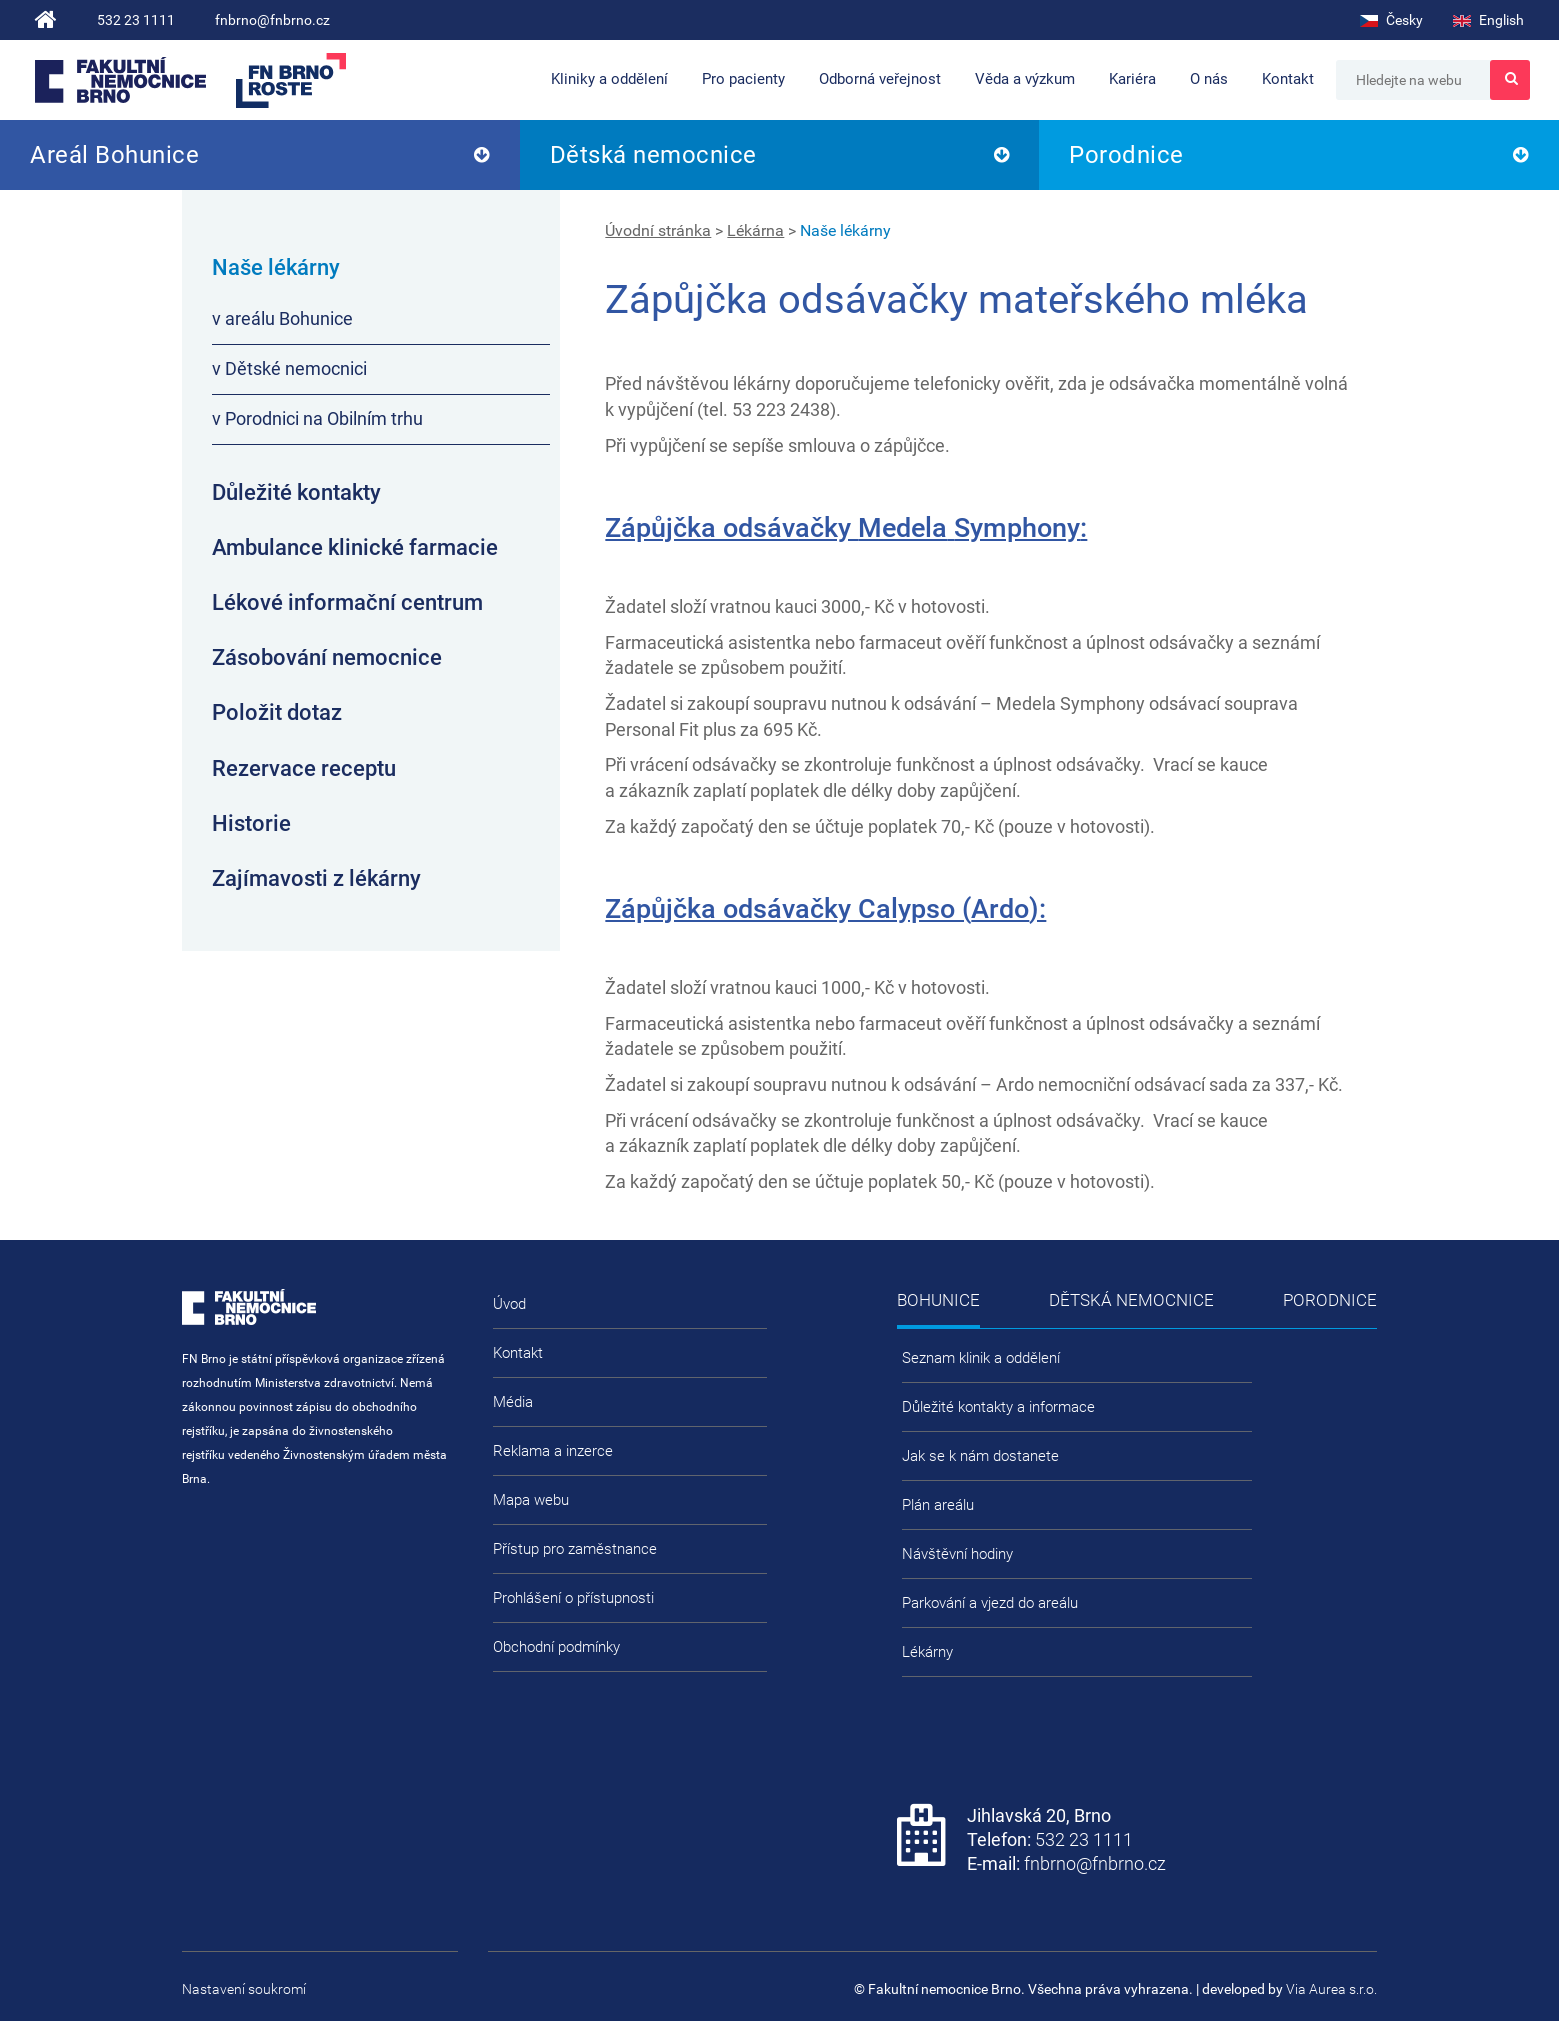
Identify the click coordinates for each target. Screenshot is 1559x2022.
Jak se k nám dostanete (980, 1456)
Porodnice (1126, 155)
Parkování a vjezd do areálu (990, 1603)
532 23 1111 (136, 20)
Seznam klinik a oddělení (981, 1358)
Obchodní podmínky (556, 1647)
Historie (251, 823)
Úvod (509, 1304)
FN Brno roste (291, 80)
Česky (1391, 20)
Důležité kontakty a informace (998, 1407)
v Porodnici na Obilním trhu (317, 418)
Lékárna (755, 230)
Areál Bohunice (114, 155)
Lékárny (927, 1652)
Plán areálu (938, 1505)
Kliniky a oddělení (609, 79)
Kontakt (1288, 79)
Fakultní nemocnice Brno (120, 80)
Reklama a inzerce (553, 1451)
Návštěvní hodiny (957, 1554)
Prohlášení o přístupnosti (573, 1598)
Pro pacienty (743, 79)
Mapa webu (531, 1500)
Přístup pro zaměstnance (575, 1549)
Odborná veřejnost (880, 79)
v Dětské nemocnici (289, 368)
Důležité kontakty (296, 492)
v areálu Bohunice (282, 318)
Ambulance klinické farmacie (355, 547)
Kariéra (1132, 79)
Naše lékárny (845, 230)
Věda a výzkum (1025, 79)
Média (513, 1402)
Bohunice (938, 1300)
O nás (1209, 79)
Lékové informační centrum (347, 602)
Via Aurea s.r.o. (1331, 1989)
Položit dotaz (277, 712)
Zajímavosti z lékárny (316, 878)
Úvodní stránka (658, 230)
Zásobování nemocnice (327, 657)
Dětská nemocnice (653, 155)
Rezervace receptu (304, 768)
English (1488, 20)
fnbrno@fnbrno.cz (272, 20)
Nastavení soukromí (244, 1989)
